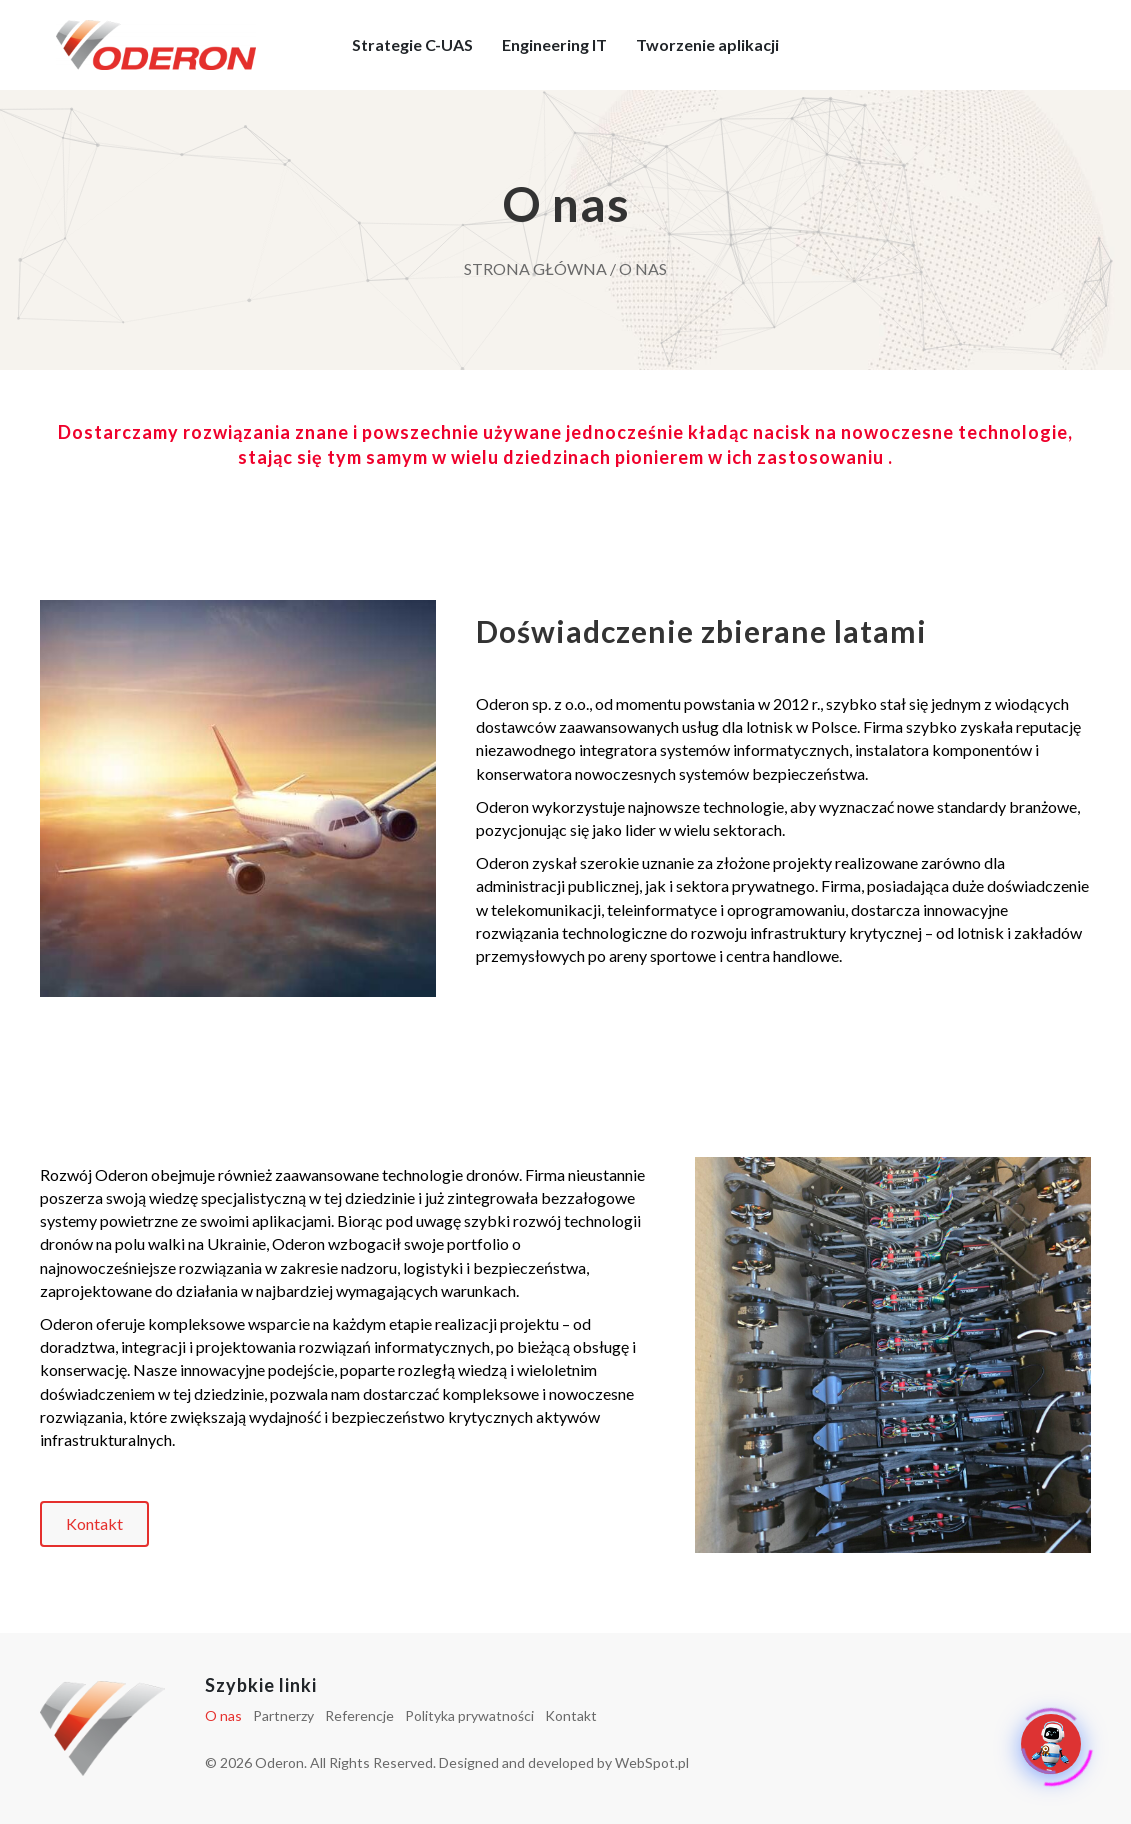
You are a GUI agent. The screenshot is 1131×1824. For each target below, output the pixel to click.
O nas (223, 1715)
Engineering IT (554, 44)
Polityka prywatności (469, 1715)
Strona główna (535, 268)
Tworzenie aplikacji (707, 44)
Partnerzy (283, 1715)
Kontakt (571, 1715)
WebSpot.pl (652, 1762)
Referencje (359, 1715)
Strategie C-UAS (412, 44)
